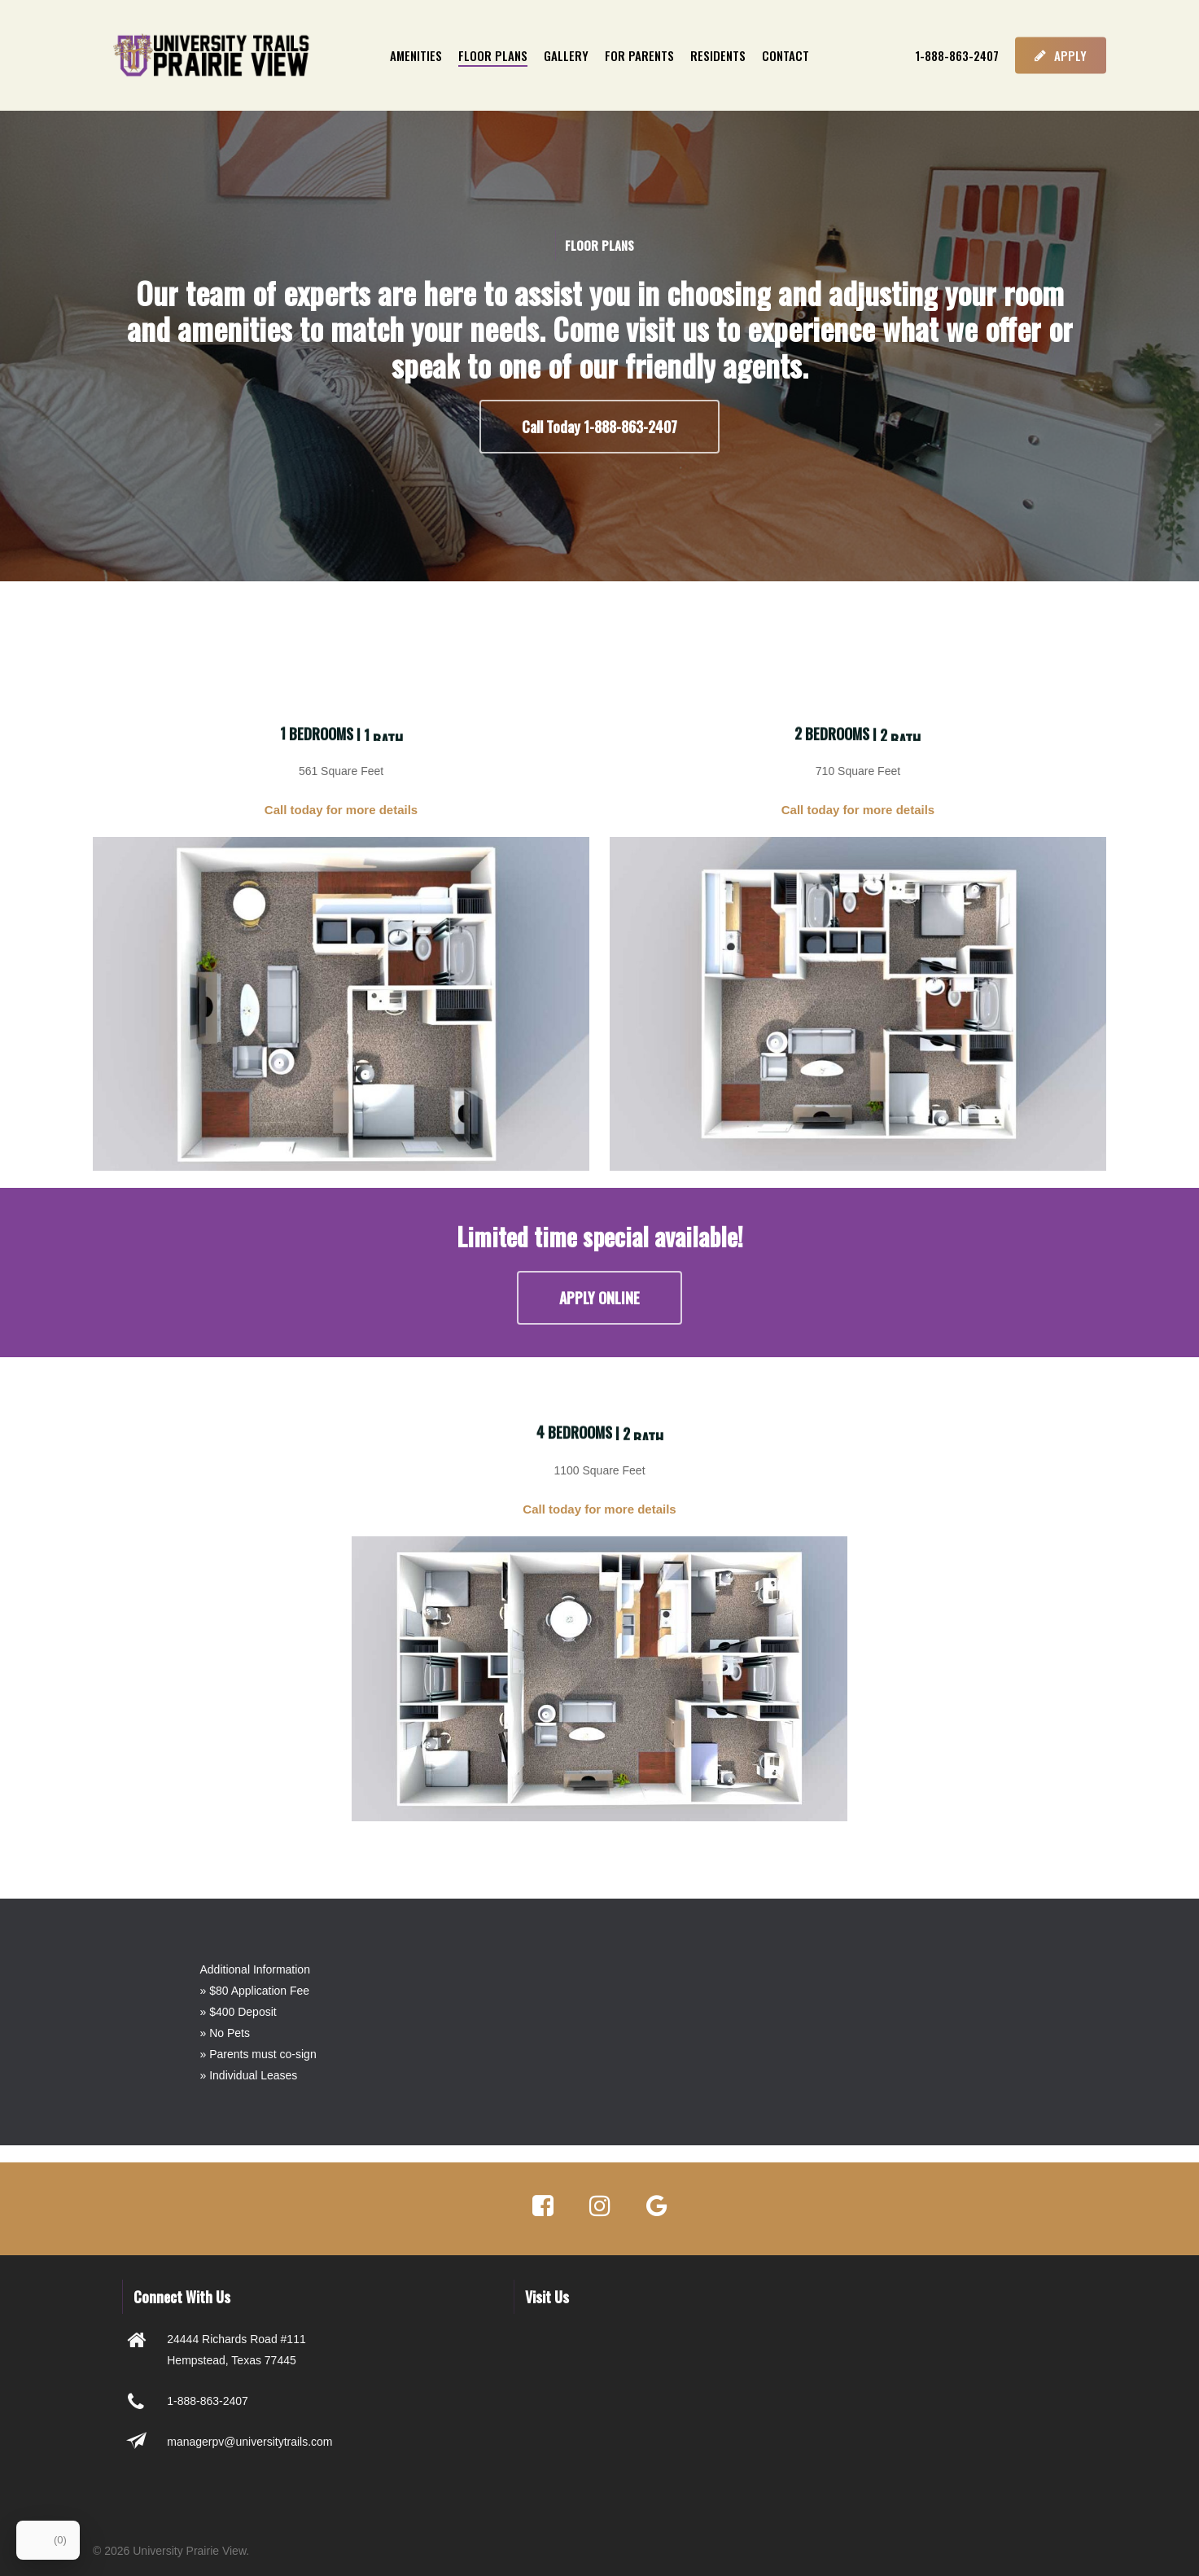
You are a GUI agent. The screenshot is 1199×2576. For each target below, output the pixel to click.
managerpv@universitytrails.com (249, 2441)
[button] (599, 426)
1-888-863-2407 (207, 2400)
